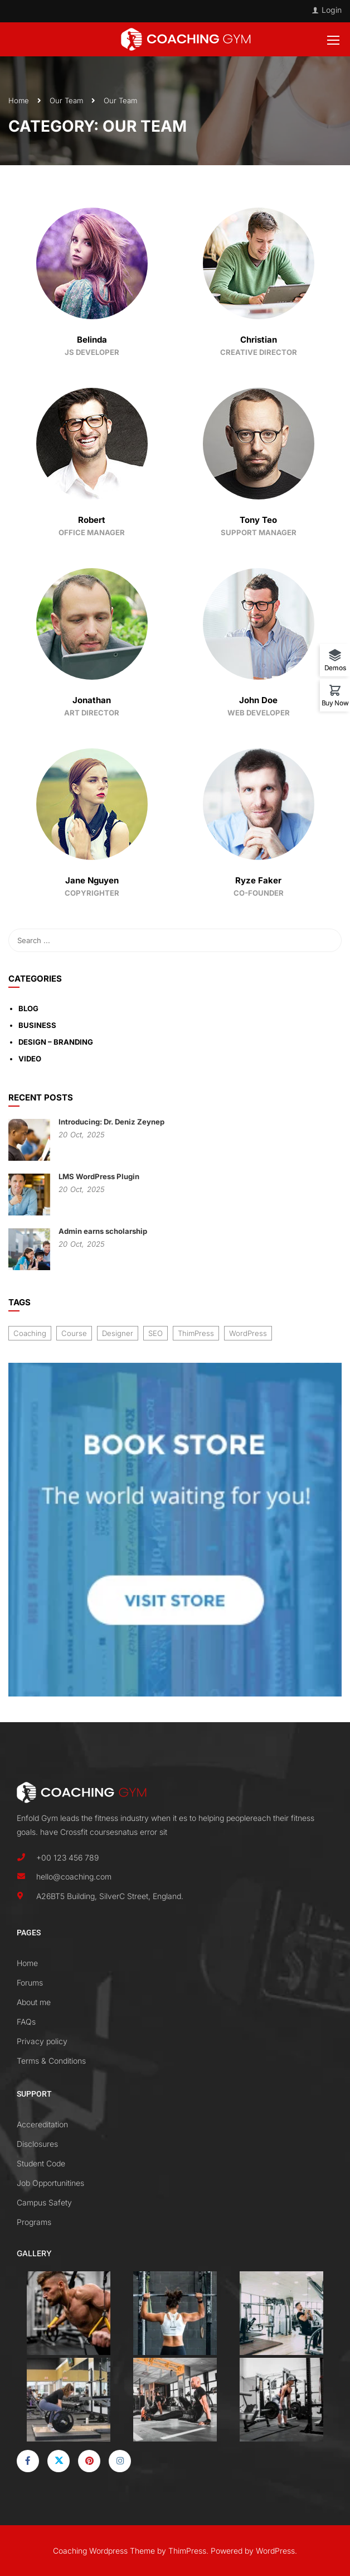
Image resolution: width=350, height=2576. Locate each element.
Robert (91, 520)
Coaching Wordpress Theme (104, 2550)
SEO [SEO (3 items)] (155, 1333)
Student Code (41, 2163)
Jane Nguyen (92, 880)
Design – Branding (55, 1041)
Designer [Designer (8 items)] (117, 1333)
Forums (30, 1982)
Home (18, 100)
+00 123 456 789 (67, 1857)
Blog (28, 1008)
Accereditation (42, 2124)
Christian (258, 339)
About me (34, 2002)
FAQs (26, 2021)
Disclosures (37, 2144)
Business (37, 1025)
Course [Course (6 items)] (74, 1333)
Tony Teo (258, 520)
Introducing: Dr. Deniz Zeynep (111, 1121)
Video (29, 1058)
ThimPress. (188, 2550)
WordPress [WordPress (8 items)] (248, 1333)
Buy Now (335, 703)
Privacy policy (42, 2041)
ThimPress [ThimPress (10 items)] (196, 1333)
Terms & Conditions (51, 2060)
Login (332, 10)
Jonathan (91, 700)
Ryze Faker (258, 880)
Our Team (66, 100)
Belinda (92, 339)
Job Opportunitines (50, 2183)
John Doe (258, 700)
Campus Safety (44, 2202)
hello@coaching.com (73, 1876)
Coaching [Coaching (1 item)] (29, 1333)
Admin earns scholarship (103, 1231)
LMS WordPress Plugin (99, 1176)
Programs (34, 2222)
